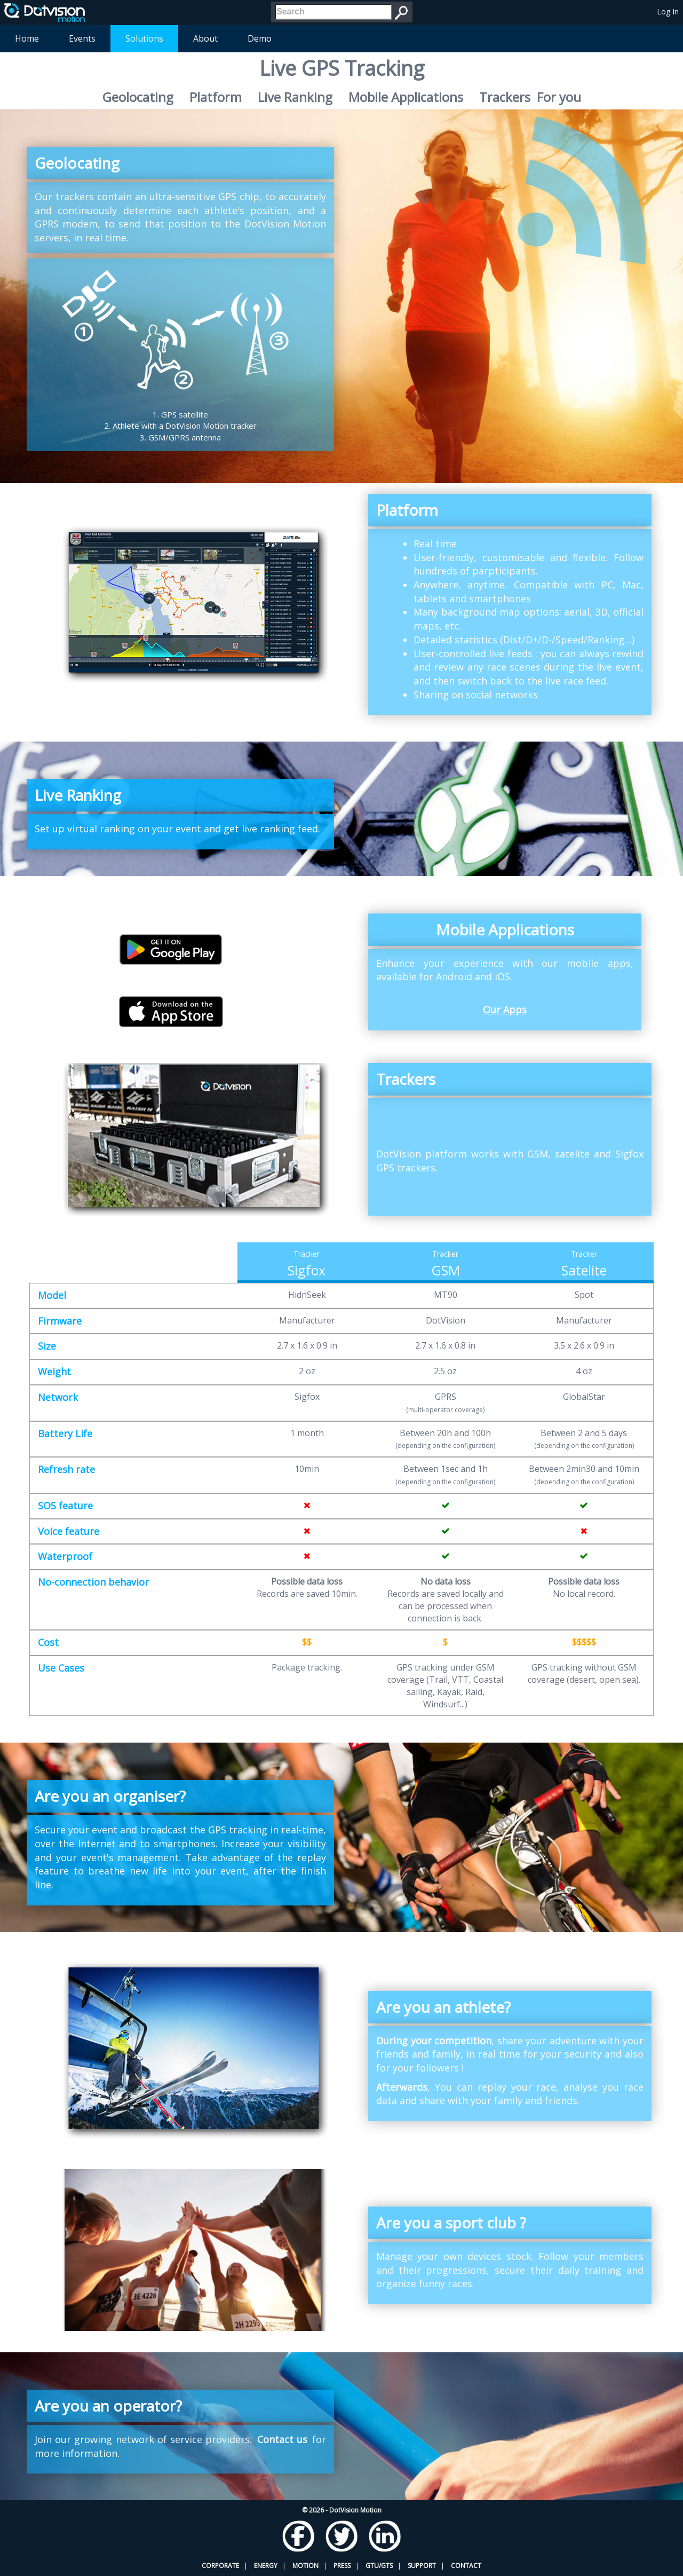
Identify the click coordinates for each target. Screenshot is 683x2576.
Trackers (504, 97)
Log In (668, 11)
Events (82, 38)
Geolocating (137, 97)
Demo (260, 38)
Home (27, 38)
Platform (215, 97)
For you (559, 97)
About (205, 38)
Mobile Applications (405, 97)
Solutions (144, 38)
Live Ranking (295, 97)
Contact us (282, 2439)
